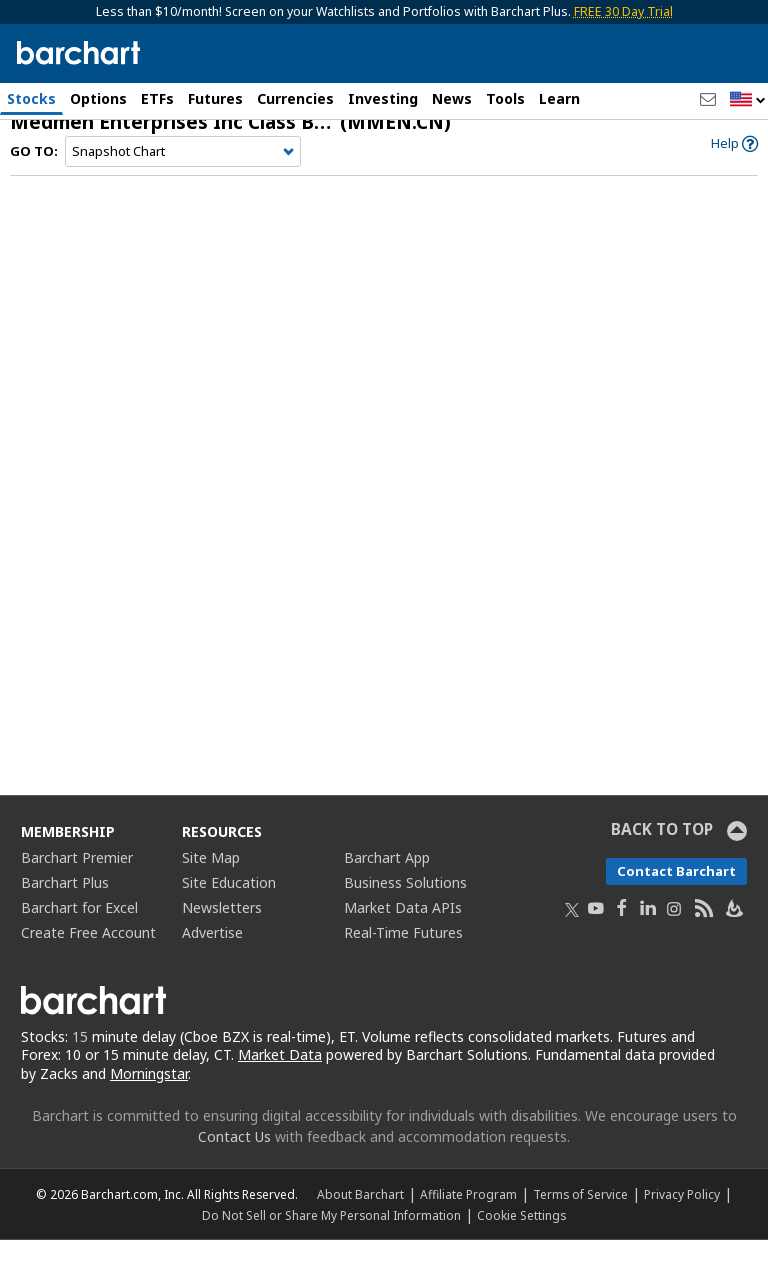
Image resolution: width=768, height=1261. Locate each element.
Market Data (280, 1075)
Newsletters (222, 927)
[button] (748, 100)
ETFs (157, 98)
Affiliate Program (468, 1215)
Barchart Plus (65, 902)
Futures (215, 98)
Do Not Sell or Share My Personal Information (331, 1236)
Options (98, 98)
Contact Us (234, 1157)
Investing (383, 98)
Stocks (31, 98)
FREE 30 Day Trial (623, 11)
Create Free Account (88, 952)
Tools (505, 98)
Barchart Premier (77, 877)
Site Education (229, 902)
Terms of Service (580, 1215)
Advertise (212, 952)
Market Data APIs (403, 927)
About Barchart (360, 1215)
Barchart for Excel (79, 927)
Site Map (211, 877)
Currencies (295, 98)
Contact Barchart (676, 891)
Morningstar (149, 1094)
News (452, 98)
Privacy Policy (682, 1215)
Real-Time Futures (403, 952)
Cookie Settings (521, 1236)
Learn (559, 98)
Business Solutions (405, 902)
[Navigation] (183, 172)
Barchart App (387, 877)
